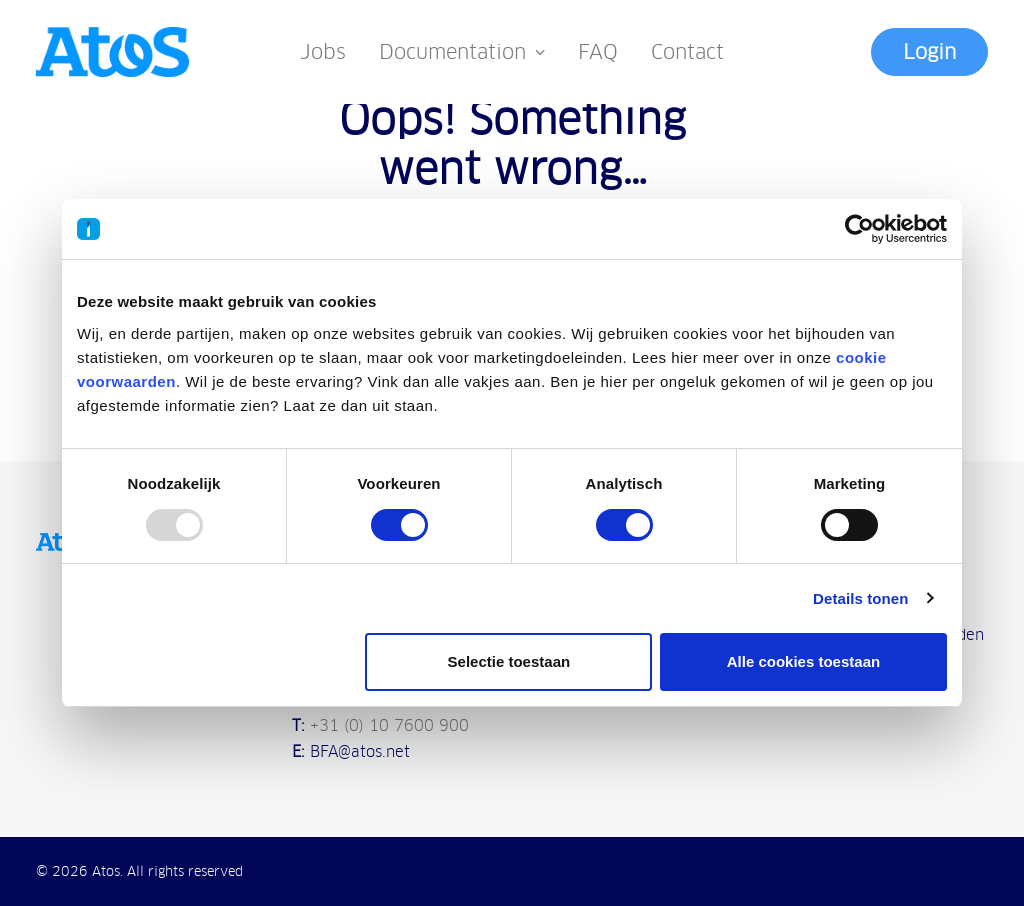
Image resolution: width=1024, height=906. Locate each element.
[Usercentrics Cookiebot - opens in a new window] (859, 229)
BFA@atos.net (360, 751)
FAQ (598, 52)
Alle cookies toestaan (803, 661)
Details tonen (860, 598)
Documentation (462, 52)
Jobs (323, 52)
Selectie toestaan (509, 661)
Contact (687, 52)
